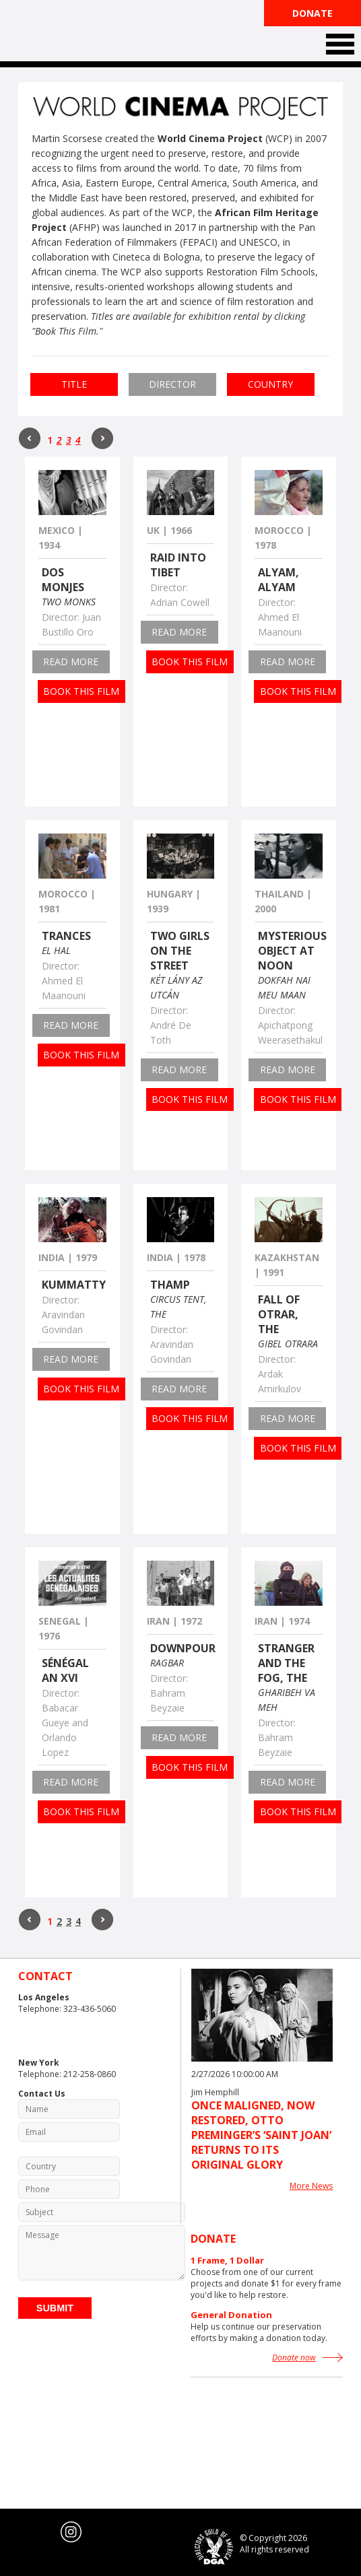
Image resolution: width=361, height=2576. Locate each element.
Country (270, 384)
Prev (29, 438)
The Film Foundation (68, 31)
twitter (17, 2532)
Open (340, 44)
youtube (44, 2532)
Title (74, 384)
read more (70, 661)
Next (102, 438)
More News (311, 2186)
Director (172, 384)
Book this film (81, 691)
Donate (312, 13)
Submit (54, 2308)
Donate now (294, 2357)
